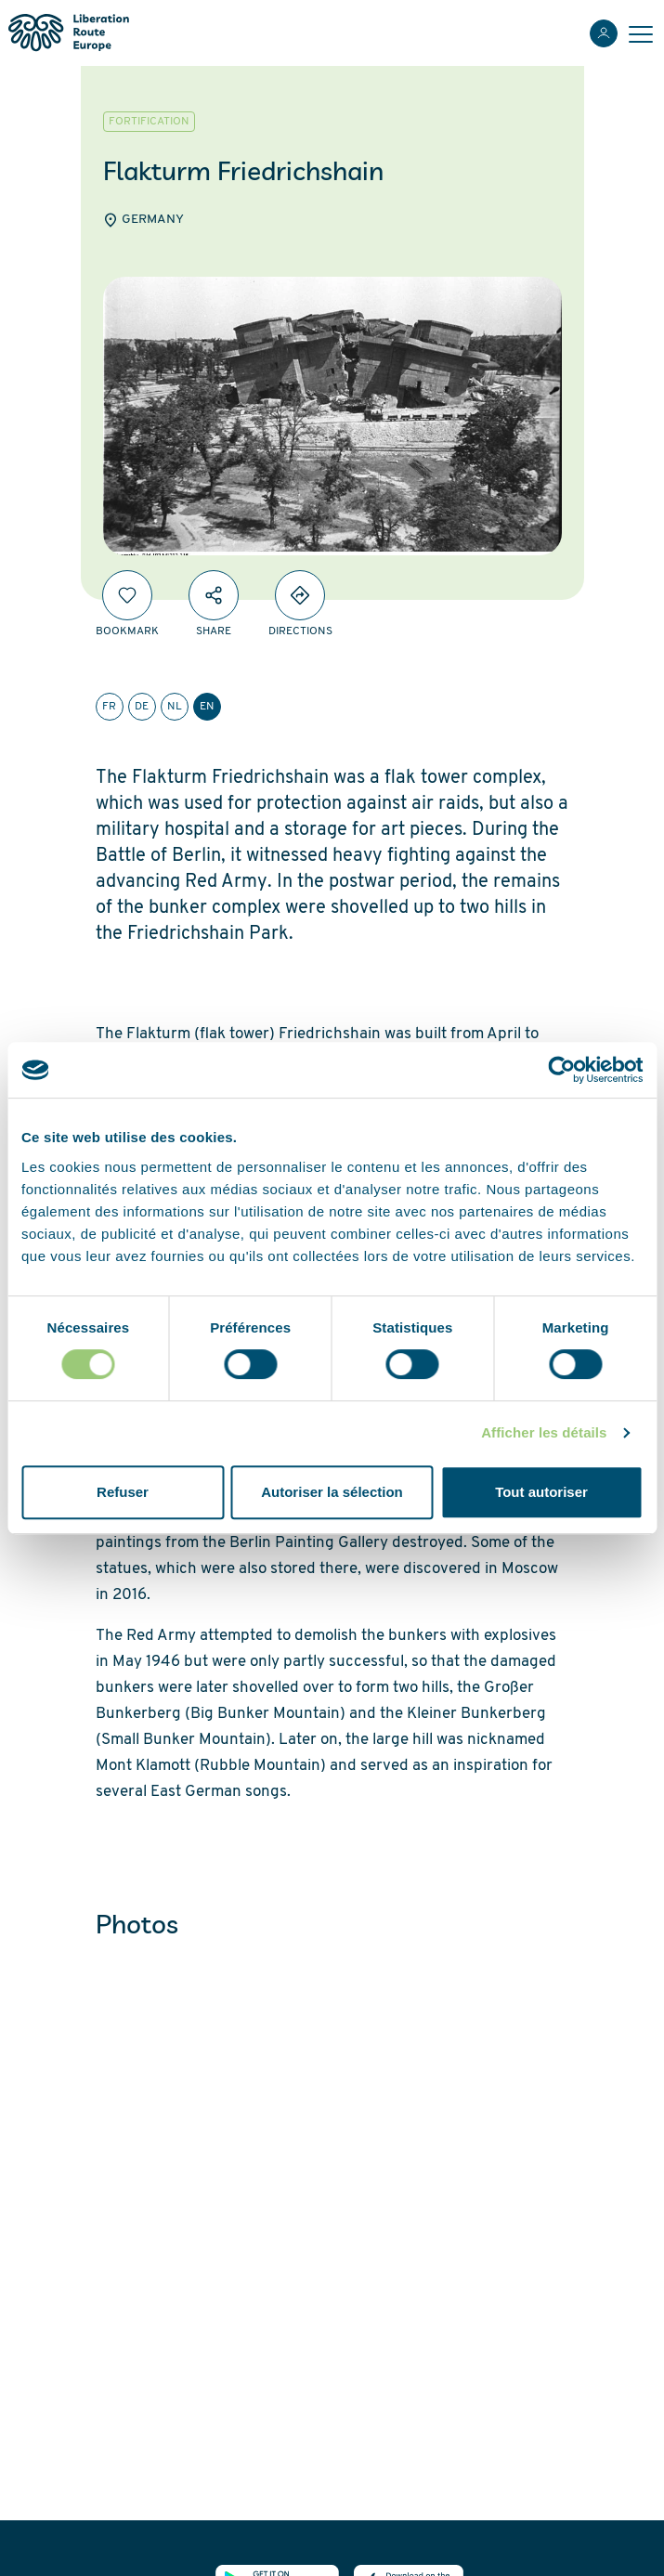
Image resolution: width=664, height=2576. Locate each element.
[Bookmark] (127, 595)
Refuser (123, 1492)
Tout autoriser (541, 1492)
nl (174, 706)
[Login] (604, 33)
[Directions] (300, 595)
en (207, 706)
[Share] (214, 595)
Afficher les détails (543, 1432)
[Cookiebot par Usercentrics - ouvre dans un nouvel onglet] (561, 1070)
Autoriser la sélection (332, 1492)
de (142, 706)
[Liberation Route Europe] (68, 33)
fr (109, 706)
